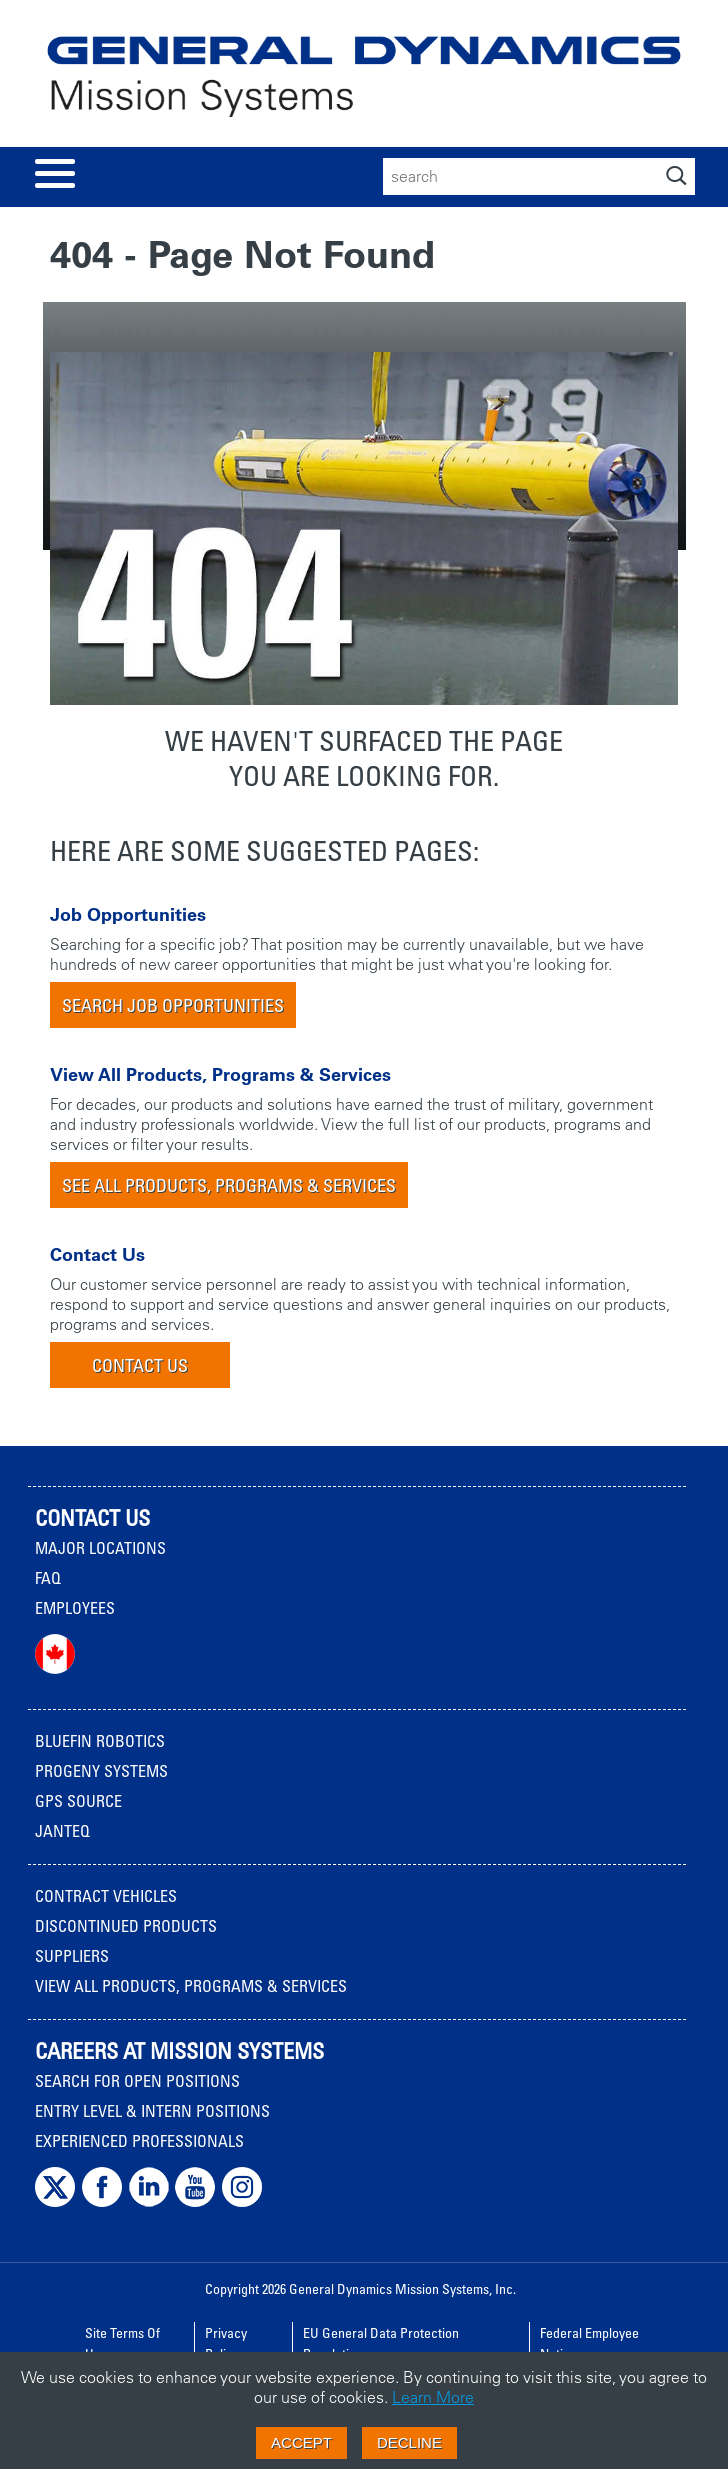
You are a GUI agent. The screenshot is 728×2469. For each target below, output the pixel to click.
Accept (301, 2442)
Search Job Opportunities (173, 1005)
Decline (409, 2442)
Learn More (433, 2397)
